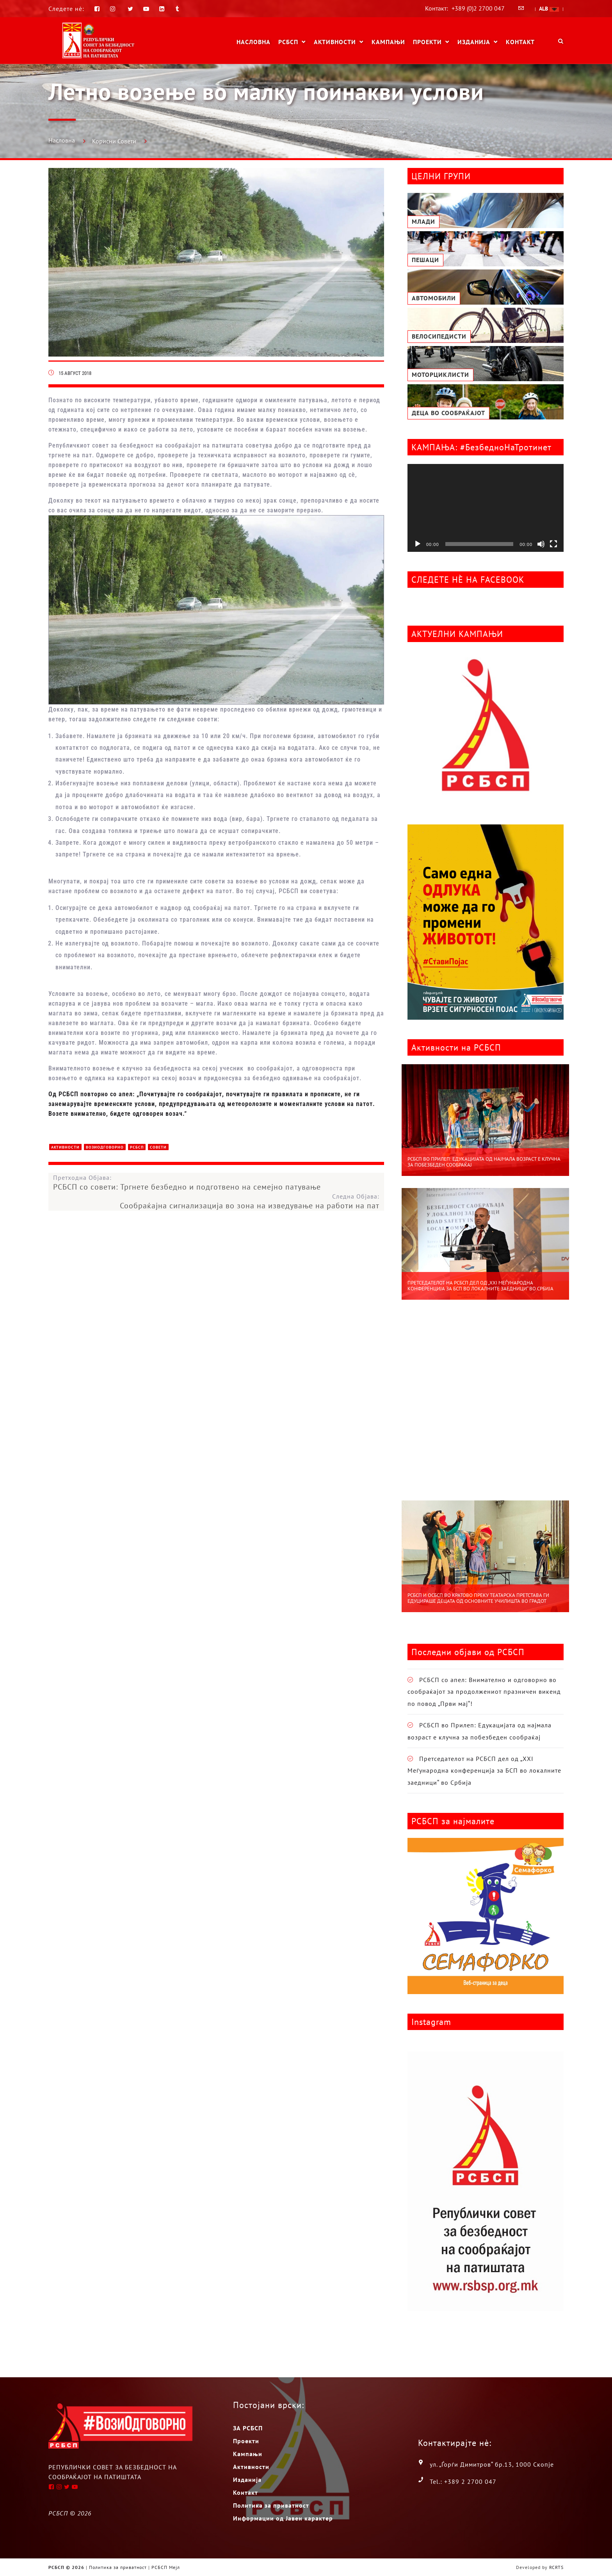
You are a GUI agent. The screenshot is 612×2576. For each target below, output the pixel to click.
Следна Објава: (213, 1201)
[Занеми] (541, 544)
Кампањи (388, 42)
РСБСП (288, 42)
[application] (485, 508)
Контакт (520, 42)
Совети (158, 1147)
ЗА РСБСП (248, 2428)
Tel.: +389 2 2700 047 (463, 2481)
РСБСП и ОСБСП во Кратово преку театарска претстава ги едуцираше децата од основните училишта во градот (478, 1598)
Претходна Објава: (218, 1183)
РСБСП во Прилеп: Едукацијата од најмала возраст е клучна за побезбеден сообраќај (483, 1162)
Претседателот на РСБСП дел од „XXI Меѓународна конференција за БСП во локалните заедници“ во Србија (480, 1285)
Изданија (473, 42)
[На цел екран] (553, 544)
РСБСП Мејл (165, 2567)
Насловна (253, 42)
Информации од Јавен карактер (283, 2518)
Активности (335, 42)
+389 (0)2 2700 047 (478, 8)
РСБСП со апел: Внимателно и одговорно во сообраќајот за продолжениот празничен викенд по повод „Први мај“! (484, 1691)
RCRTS (556, 2567)
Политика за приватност (271, 2505)
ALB (549, 8)
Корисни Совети (114, 141)
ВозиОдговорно (105, 1147)
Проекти (427, 42)
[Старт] (418, 544)
